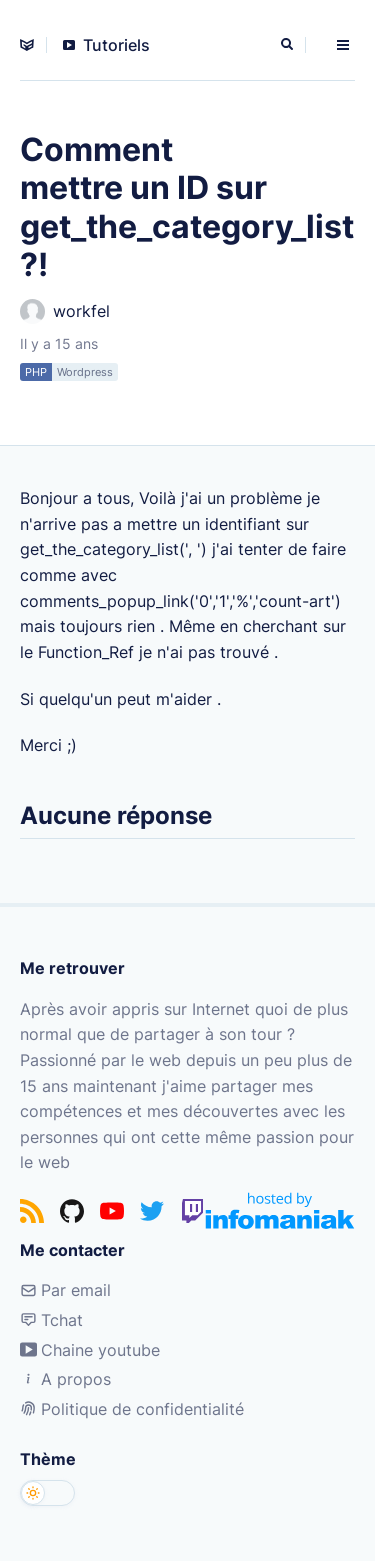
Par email (65, 1290)
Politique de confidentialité (132, 1409)
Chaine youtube (90, 1350)
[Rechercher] (289, 45)
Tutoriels (106, 45)
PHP (36, 372)
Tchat (51, 1320)
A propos (65, 1379)
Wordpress (85, 372)
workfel (65, 311)
